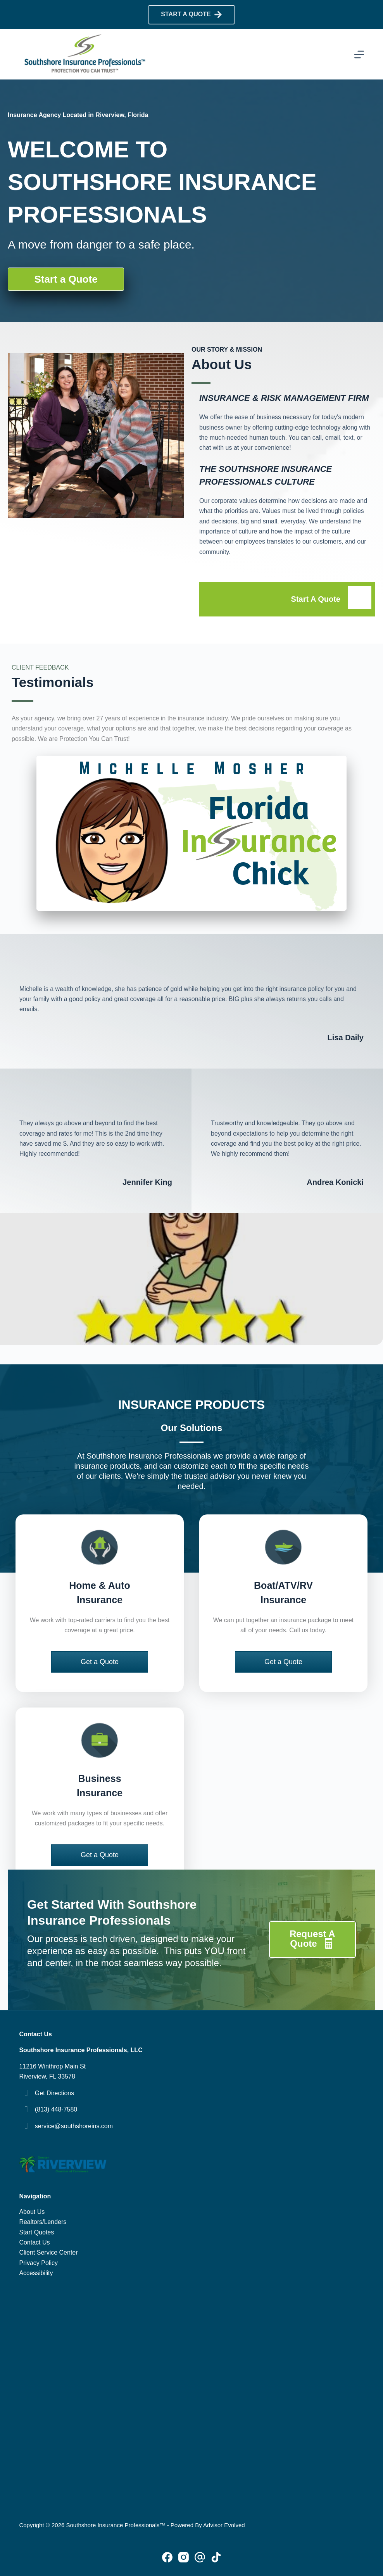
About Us (32, 2211)
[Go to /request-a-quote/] (287, 599)
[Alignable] (216, 2557)
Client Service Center (48, 2252)
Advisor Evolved (224, 2525)
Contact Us (34, 2242)
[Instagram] (183, 2557)
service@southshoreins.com (74, 2126)
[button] (99, 1662)
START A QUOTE (191, 14)
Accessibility (36, 2273)
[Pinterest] (200, 2557)
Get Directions (54, 2093)
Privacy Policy (38, 2263)
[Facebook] (167, 2557)
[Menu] (359, 54)
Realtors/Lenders (42, 2222)
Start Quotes (36, 2232)
